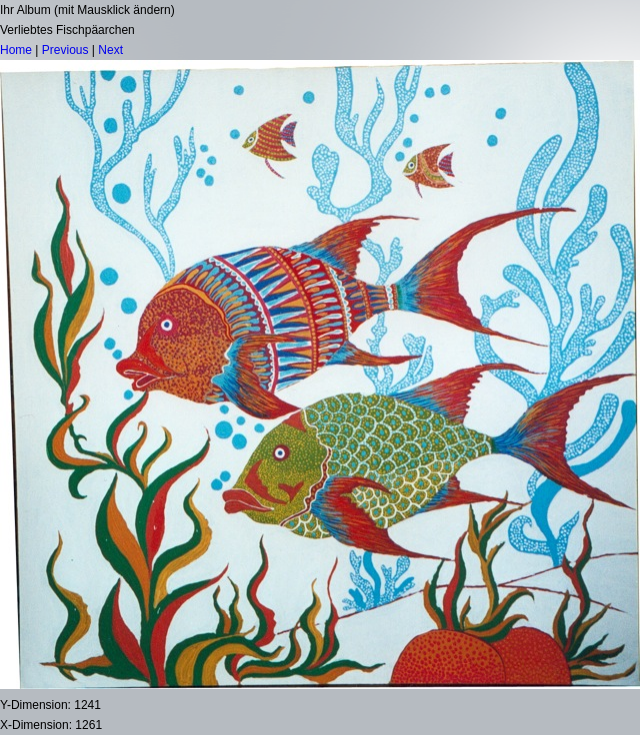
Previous (65, 50)
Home (16, 50)
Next (110, 50)
